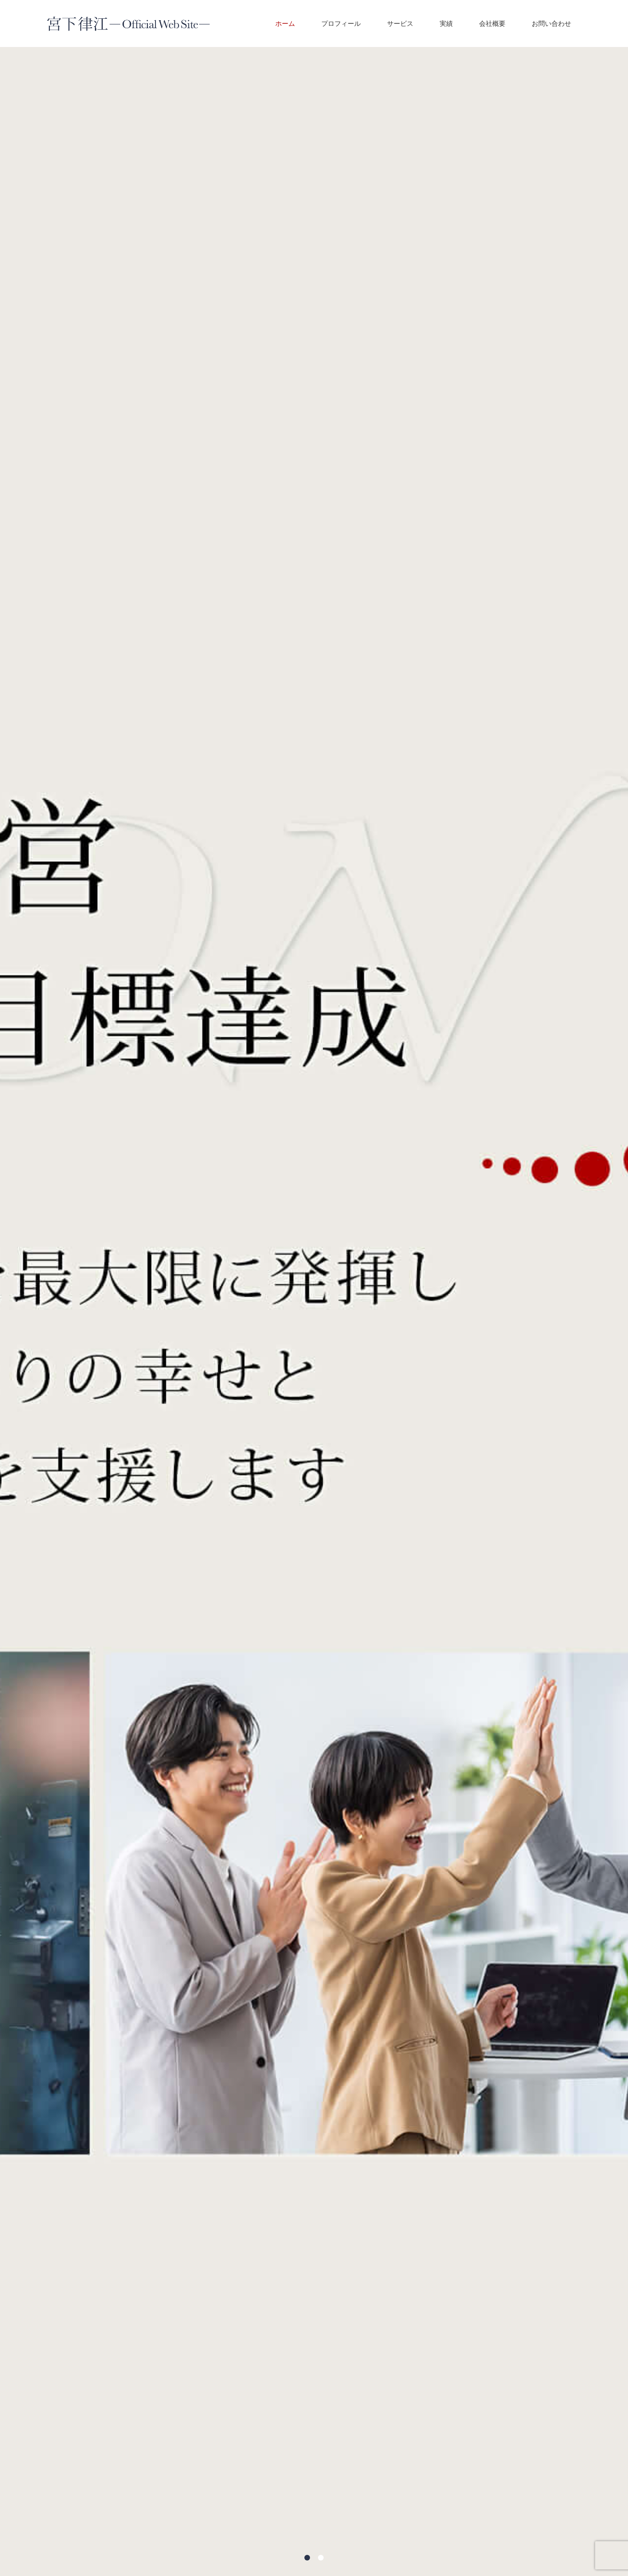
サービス (400, 23)
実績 (446, 23)
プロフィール (341, 23)
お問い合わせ (551, 23)
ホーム (285, 23)
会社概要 (492, 23)
